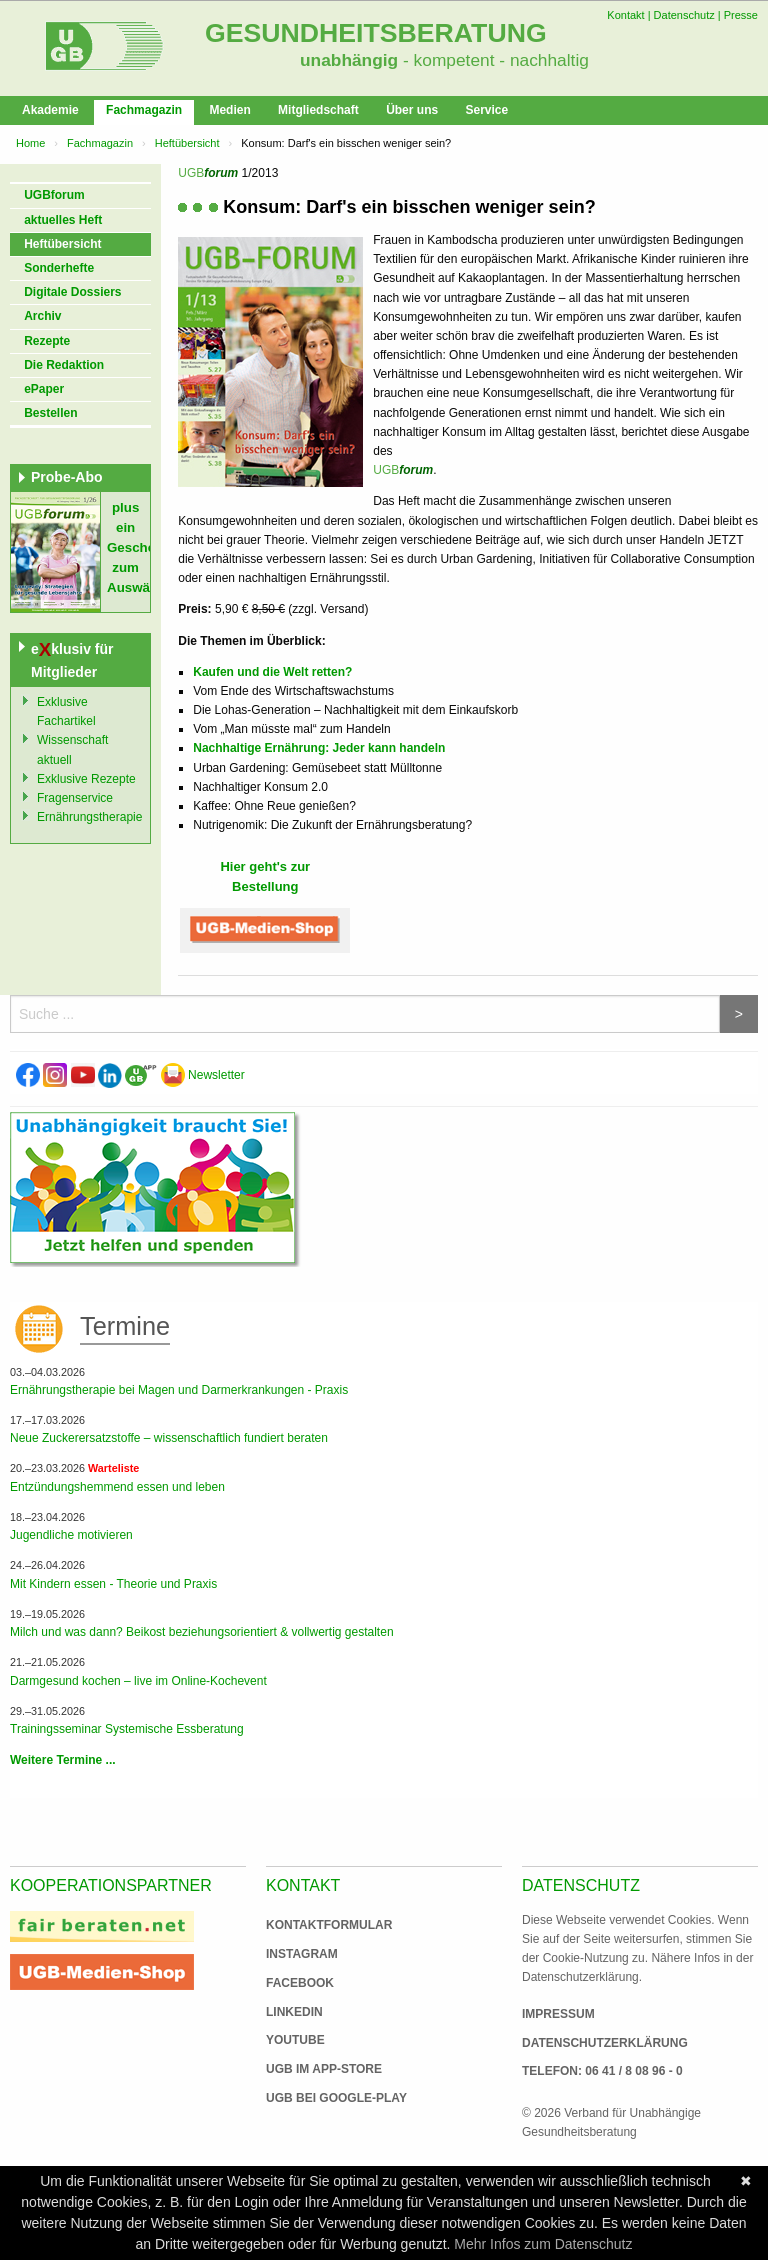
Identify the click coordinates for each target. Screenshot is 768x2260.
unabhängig (349, 60)
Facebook (300, 1983)
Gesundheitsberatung (376, 33)
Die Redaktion (64, 365)
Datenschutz (684, 15)
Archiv (42, 316)
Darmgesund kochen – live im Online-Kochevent (138, 1681)
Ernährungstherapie (89, 817)
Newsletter (203, 1075)
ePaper (44, 389)
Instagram (302, 1954)
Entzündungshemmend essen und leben (117, 1487)
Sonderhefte (59, 268)
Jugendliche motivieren (71, 1535)
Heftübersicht (187, 143)
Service (486, 110)
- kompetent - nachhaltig (493, 60)
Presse (741, 15)
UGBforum (54, 195)
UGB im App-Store (316, 2069)
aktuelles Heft (63, 220)
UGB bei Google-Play (316, 2098)
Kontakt (625, 15)
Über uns (412, 110)
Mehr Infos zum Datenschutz (543, 2244)
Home (30, 143)
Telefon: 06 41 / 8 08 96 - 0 (602, 2071)
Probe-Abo (67, 477)
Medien (229, 110)
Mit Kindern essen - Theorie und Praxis (113, 1584)
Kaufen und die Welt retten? (272, 672)
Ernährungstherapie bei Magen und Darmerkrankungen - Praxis (179, 1390)
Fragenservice (75, 798)
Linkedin (294, 2012)
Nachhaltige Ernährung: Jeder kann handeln (319, 748)
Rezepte (47, 341)
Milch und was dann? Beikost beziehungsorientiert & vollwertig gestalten (202, 1632)
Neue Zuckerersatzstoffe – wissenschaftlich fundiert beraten (169, 1438)
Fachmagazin (144, 110)
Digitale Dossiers (72, 292)
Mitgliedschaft (318, 110)
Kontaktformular (329, 1925)
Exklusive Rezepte (86, 779)
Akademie (50, 110)
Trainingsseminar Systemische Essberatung (127, 1729)
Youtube (295, 2040)
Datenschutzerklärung (605, 2043)
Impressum (558, 2014)
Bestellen (50, 413)
